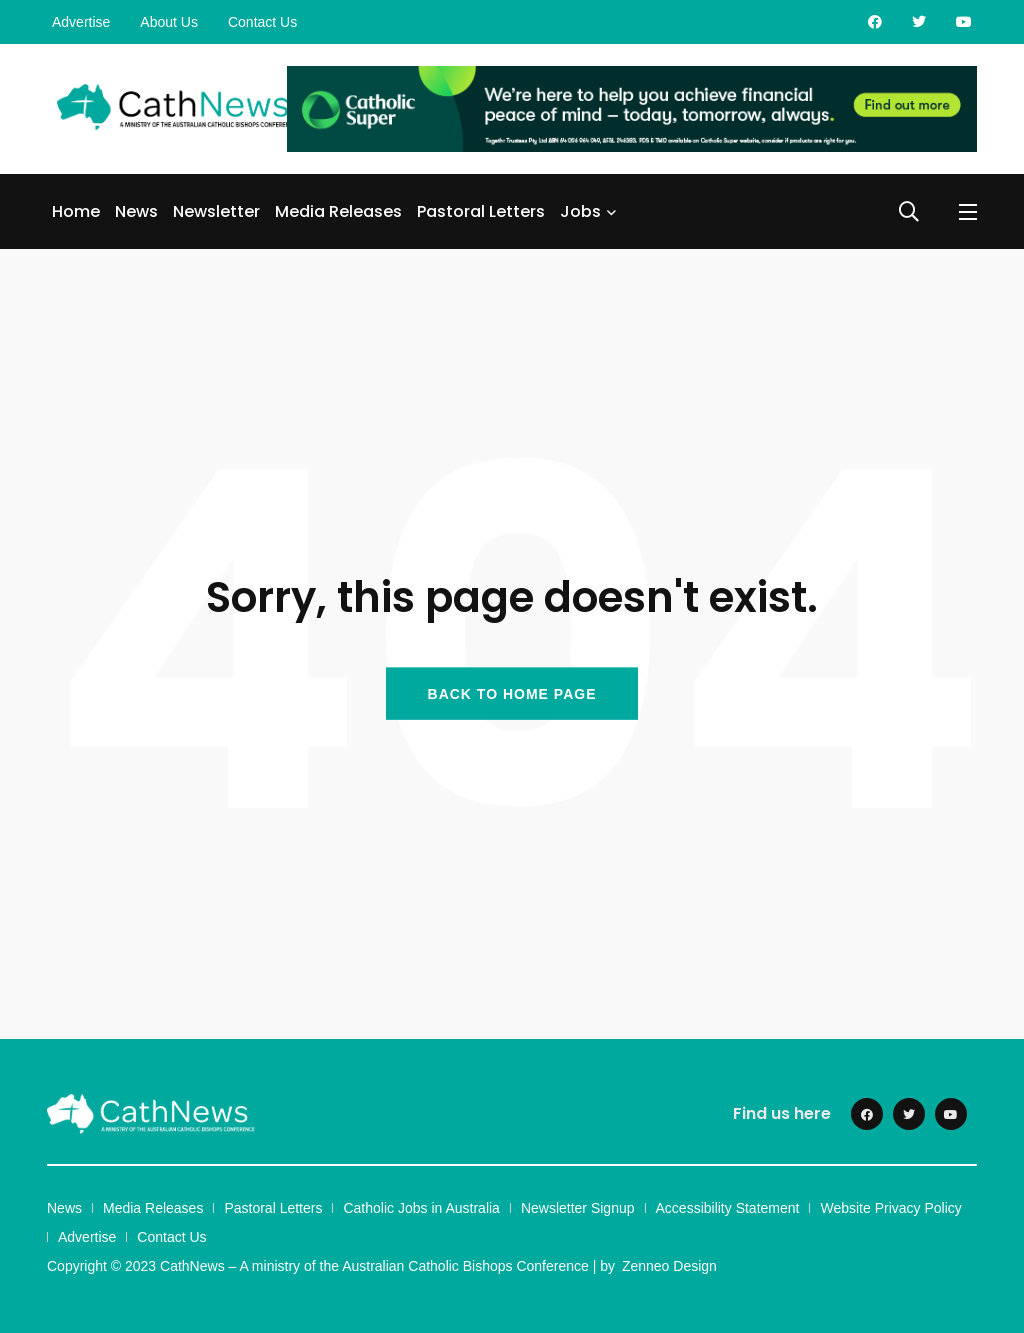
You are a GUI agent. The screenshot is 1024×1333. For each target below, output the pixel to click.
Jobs (580, 211)
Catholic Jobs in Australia (421, 1208)
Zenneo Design (669, 1266)
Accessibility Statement (728, 1208)
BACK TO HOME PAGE (512, 693)
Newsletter (216, 211)
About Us (169, 22)
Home (76, 211)
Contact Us (262, 22)
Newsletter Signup (578, 1208)
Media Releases (338, 211)
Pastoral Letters (481, 211)
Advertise (81, 22)
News (136, 211)
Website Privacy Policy (890, 1208)
